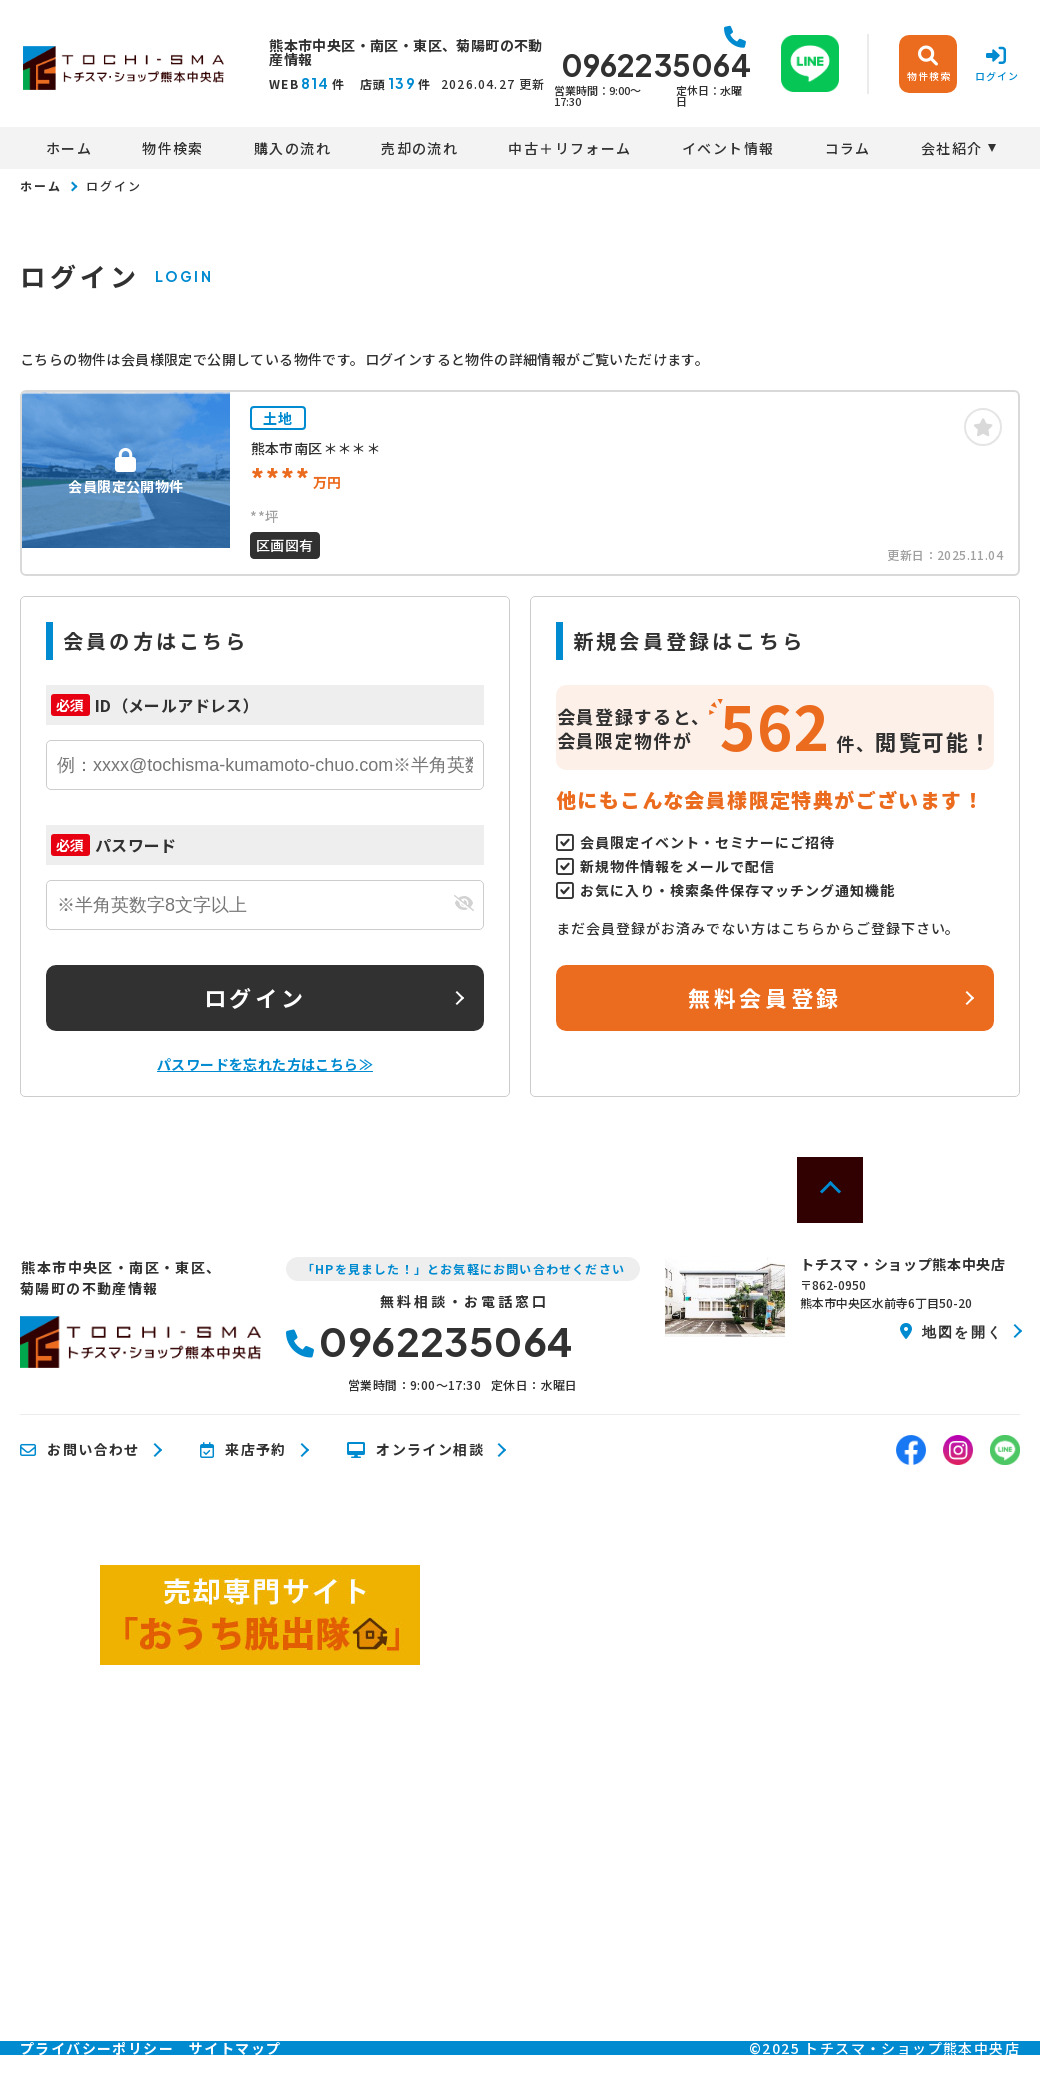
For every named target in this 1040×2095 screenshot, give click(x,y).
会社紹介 (952, 148)
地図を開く (951, 1331)
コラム (848, 148)
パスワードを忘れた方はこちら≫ (265, 1064)
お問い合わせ (80, 1450)
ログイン (255, 997)
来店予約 (243, 1450)
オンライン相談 (415, 1450)
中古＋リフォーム (569, 148)
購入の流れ (292, 148)
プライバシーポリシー (97, 2048)
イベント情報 (728, 148)
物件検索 (173, 148)
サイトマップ (235, 2048)
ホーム (69, 148)
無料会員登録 (764, 997)
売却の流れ (419, 148)
